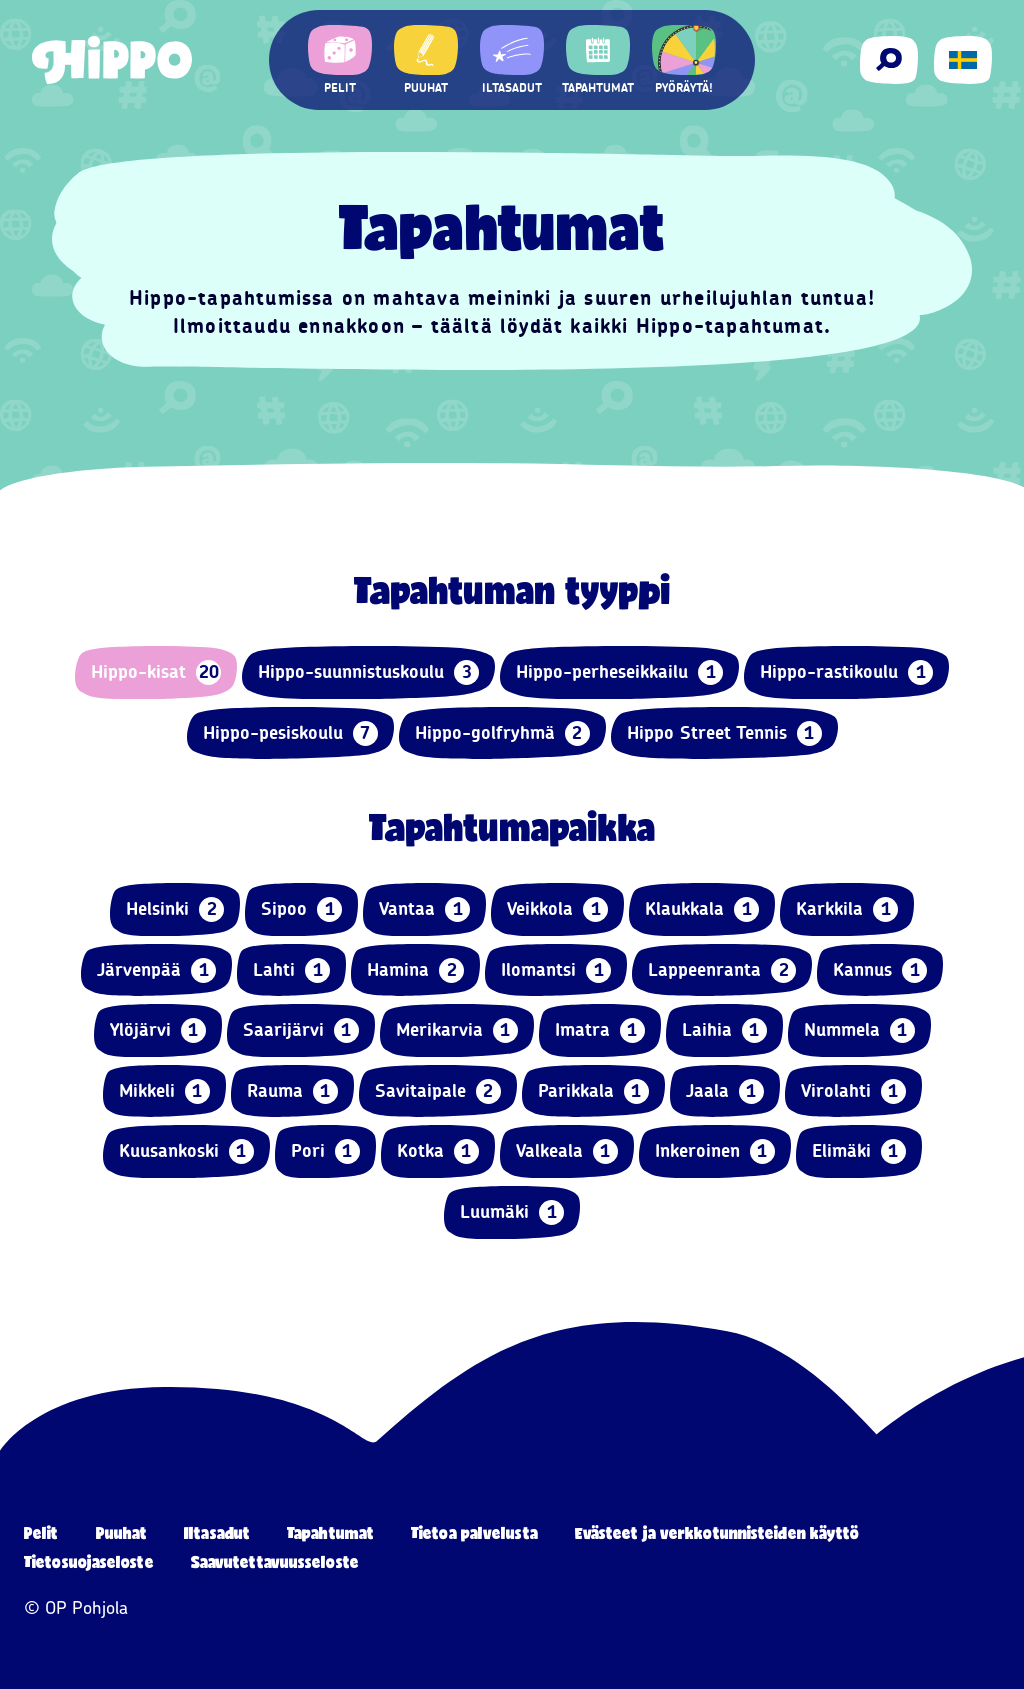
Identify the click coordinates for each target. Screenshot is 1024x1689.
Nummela (859, 1030)
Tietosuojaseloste (89, 1561)
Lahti (291, 970)
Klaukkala (702, 909)
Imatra (600, 1030)
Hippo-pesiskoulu (290, 733)
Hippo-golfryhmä (502, 733)
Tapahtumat (330, 1532)
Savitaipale (438, 1091)
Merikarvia (457, 1030)
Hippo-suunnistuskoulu (368, 672)
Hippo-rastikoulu (846, 672)
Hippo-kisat (156, 672)
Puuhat (122, 1532)
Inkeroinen (715, 1151)
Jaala (725, 1091)
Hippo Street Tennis (724, 733)
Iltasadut (217, 1532)
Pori (325, 1151)
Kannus (880, 970)
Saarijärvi (301, 1030)
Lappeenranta (722, 970)
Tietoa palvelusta (474, 1532)
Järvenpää (156, 970)
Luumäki (512, 1212)
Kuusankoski (186, 1151)
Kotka (438, 1151)
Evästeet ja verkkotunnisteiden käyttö (717, 1532)
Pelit (41, 1532)
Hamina (415, 970)
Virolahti (853, 1091)
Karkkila (847, 909)
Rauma (292, 1091)
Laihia (724, 1030)
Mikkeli (164, 1091)
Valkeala (567, 1151)
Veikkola (557, 909)
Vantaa (424, 909)
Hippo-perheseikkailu (619, 672)
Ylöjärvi (158, 1030)
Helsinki (175, 909)
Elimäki (859, 1151)
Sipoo (301, 909)
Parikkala (593, 1091)
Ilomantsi (556, 970)
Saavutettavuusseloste (275, 1561)
